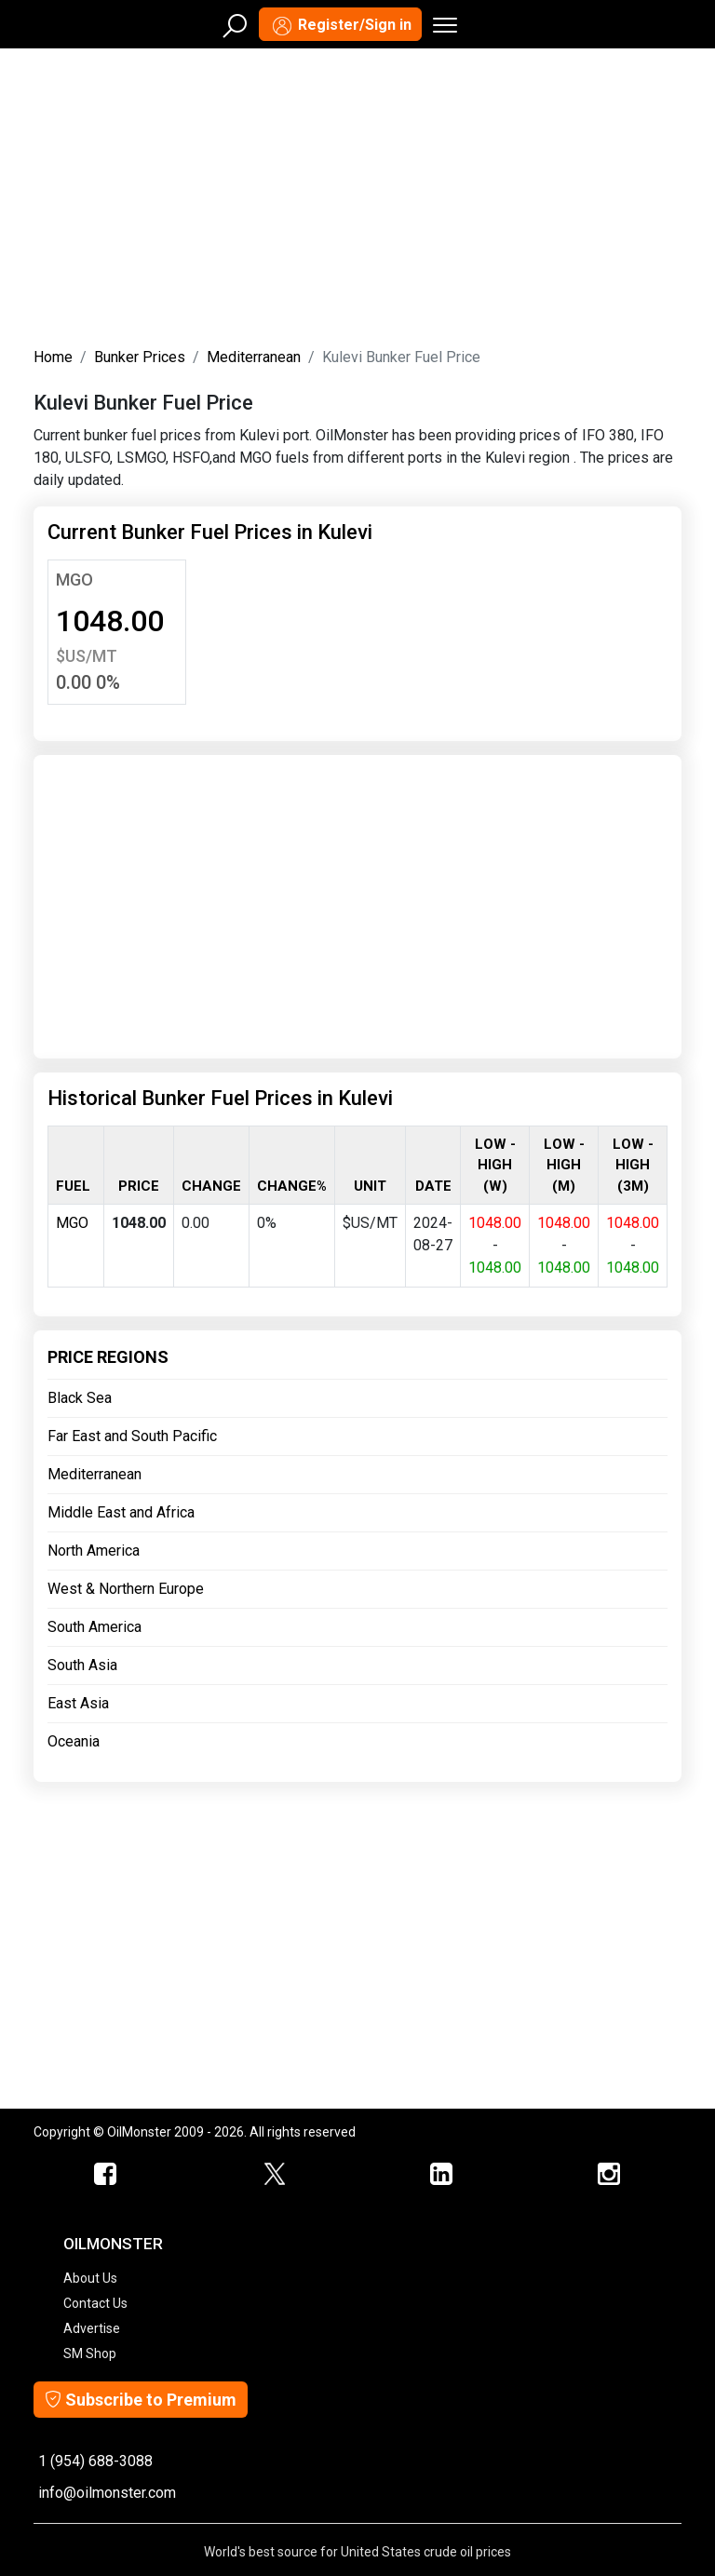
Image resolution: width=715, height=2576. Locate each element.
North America (93, 1550)
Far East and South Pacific (132, 1436)
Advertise (91, 2328)
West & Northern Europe (125, 1589)
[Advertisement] (357, 193)
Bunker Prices (139, 357)
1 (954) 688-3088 (95, 2461)
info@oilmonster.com (107, 2493)
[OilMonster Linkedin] (441, 2175)
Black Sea (79, 1398)
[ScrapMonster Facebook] (106, 2175)
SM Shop (89, 2353)
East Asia (78, 1703)
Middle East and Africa (121, 1512)
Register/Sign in (340, 26)
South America (94, 1627)
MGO (74, 579)
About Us (90, 2278)
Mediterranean (254, 357)
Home (53, 357)
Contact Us (95, 2303)
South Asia (82, 1665)
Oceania (73, 1741)
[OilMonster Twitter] (274, 2175)
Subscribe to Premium (140, 2399)
